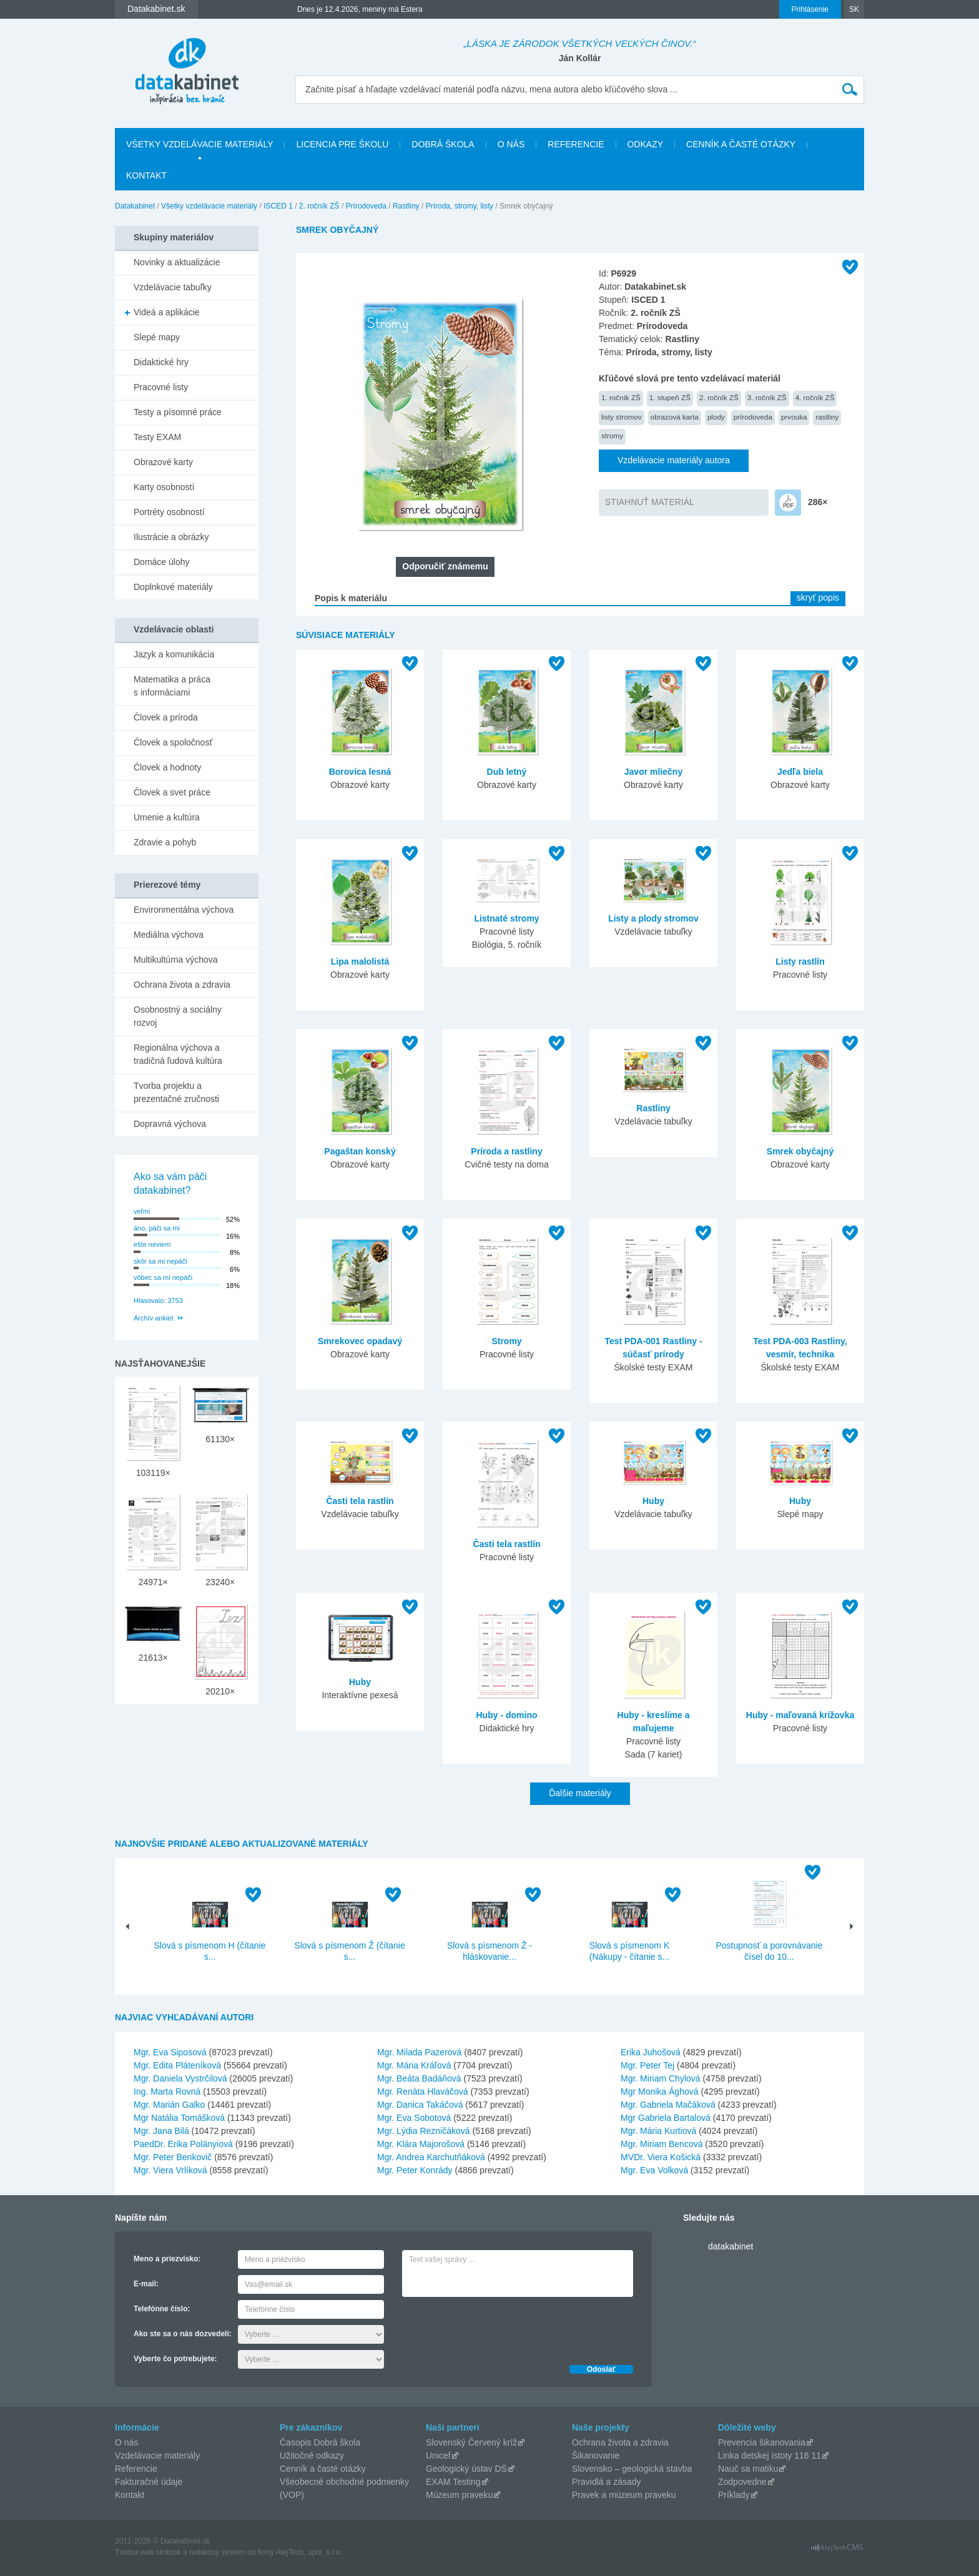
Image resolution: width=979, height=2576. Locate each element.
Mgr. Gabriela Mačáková (668, 2105)
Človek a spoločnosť (173, 742)
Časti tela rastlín (359, 1501)
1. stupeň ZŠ (670, 397)
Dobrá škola (442, 144)
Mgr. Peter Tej (647, 2065)
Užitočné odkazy (312, 2455)
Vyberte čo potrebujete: (175, 2358)
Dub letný (507, 772)
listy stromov (621, 417)
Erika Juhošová (651, 2052)
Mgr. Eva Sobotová (414, 2118)
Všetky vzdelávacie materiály (199, 144)
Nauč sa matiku (748, 2469)
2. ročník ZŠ (319, 206)
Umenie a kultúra (167, 817)
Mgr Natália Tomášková (179, 2118)
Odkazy (645, 144)
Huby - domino (507, 1715)
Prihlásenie (810, 9)
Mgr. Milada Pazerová (419, 2052)
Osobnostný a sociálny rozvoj (178, 1016)
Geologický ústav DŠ (466, 2469)
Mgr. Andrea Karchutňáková (431, 2157)
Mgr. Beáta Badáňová (419, 2078)
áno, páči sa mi (157, 1228)
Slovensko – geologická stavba (632, 2469)
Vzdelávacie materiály (157, 2455)
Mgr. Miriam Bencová (661, 2144)
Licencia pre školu (342, 144)
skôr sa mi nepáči (160, 1261)
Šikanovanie (595, 2455)
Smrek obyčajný (800, 1151)
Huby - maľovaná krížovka (800, 1715)
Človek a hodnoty (167, 767)
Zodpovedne (742, 2482)
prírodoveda (753, 417)
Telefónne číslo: (162, 2308)
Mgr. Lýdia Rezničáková (423, 2131)
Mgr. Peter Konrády (415, 2170)
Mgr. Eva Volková (654, 2170)
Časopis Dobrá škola (320, 2442)
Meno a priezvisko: (167, 2258)
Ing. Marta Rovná (167, 2092)
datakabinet (730, 2246)
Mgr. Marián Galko (169, 2105)
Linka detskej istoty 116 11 (769, 2455)
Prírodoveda (366, 206)
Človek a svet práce (172, 792)
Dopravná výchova (170, 1124)
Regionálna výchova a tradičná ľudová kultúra (178, 1054)
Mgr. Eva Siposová (170, 2052)
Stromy (506, 1341)
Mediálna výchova (169, 935)
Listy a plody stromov (653, 918)
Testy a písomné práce (178, 412)
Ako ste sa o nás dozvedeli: (183, 2333)
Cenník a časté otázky (740, 144)
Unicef (438, 2455)
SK (854, 9)
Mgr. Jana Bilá (161, 2131)
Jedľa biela (800, 772)
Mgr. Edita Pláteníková (177, 2065)
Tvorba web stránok (147, 2552)
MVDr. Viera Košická (661, 2157)
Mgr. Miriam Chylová (661, 2078)
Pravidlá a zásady (606, 2482)
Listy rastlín (800, 961)
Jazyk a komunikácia (174, 654)
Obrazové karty (163, 462)
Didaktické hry (161, 362)
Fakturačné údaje (148, 2482)
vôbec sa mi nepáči (163, 1277)
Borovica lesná (360, 772)
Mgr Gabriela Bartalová (666, 2118)
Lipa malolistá (360, 961)
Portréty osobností (169, 512)
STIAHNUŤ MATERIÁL (649, 502)
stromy (612, 435)
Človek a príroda (166, 717)
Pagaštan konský (359, 1151)
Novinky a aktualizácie (177, 262)
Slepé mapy (157, 337)
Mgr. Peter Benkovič (173, 2157)
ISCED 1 (278, 206)
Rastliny (406, 206)
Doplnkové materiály (173, 587)
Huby (653, 1501)
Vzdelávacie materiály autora (673, 460)
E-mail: (146, 2283)
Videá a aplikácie (167, 312)
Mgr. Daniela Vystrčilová (180, 2078)
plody (716, 417)
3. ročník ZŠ (767, 397)
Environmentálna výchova (184, 910)
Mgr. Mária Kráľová (414, 2065)
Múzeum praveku (459, 2495)
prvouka (794, 417)
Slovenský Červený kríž (471, 2442)
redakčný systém (217, 2552)
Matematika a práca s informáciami (172, 685)
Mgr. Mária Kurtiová (658, 2131)
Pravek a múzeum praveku (624, 2495)
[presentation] (497, 2327)
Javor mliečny (653, 772)
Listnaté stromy (506, 918)
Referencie (576, 144)
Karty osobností (164, 487)
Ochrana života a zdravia (182, 985)
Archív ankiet (154, 1318)
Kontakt (146, 175)
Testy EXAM (157, 437)
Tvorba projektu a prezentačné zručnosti (176, 1092)
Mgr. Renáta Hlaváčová (422, 2092)
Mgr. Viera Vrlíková (170, 2170)
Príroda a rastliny (506, 1151)
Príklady (734, 2495)
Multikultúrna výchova (176, 960)
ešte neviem (152, 1244)
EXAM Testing (453, 2482)
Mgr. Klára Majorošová (421, 2144)
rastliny (827, 417)
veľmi (142, 1211)
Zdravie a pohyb (165, 842)
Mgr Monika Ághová (660, 2092)
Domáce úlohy (162, 562)
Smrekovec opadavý (360, 1341)
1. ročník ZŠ (621, 397)
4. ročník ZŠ (815, 397)
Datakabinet (135, 206)
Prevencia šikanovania (761, 2442)
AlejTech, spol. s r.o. (308, 2552)
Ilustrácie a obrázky (171, 537)
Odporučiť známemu (445, 566)
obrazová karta (675, 417)
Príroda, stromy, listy (459, 206)
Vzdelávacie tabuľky (173, 287)
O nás (511, 144)
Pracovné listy (161, 387)
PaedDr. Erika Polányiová (183, 2144)
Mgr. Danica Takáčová (420, 2105)
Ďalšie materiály (580, 1793)
